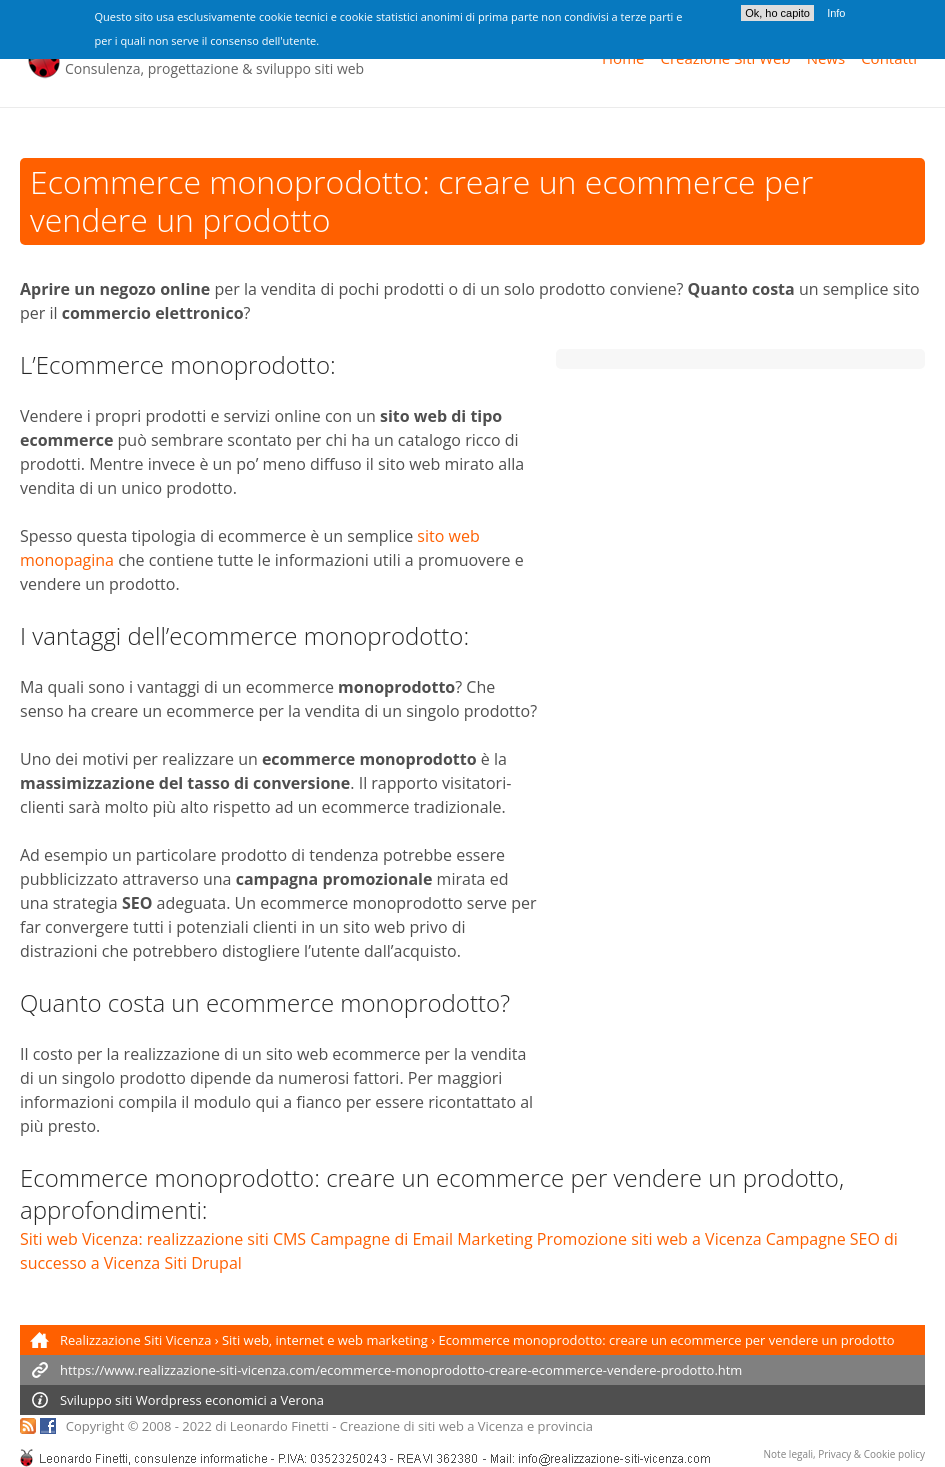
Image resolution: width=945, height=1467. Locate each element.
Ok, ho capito (777, 8)
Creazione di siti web (402, 1426)
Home (623, 58)
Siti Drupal (202, 1263)
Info (836, 8)
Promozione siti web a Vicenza (649, 1239)
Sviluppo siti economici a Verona (192, 1400)
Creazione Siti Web (725, 58)
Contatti (889, 58)
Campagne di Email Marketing (421, 1239)
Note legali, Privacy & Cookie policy (844, 1454)
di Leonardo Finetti (272, 1426)
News (826, 58)
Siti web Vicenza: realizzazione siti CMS (163, 1239)
